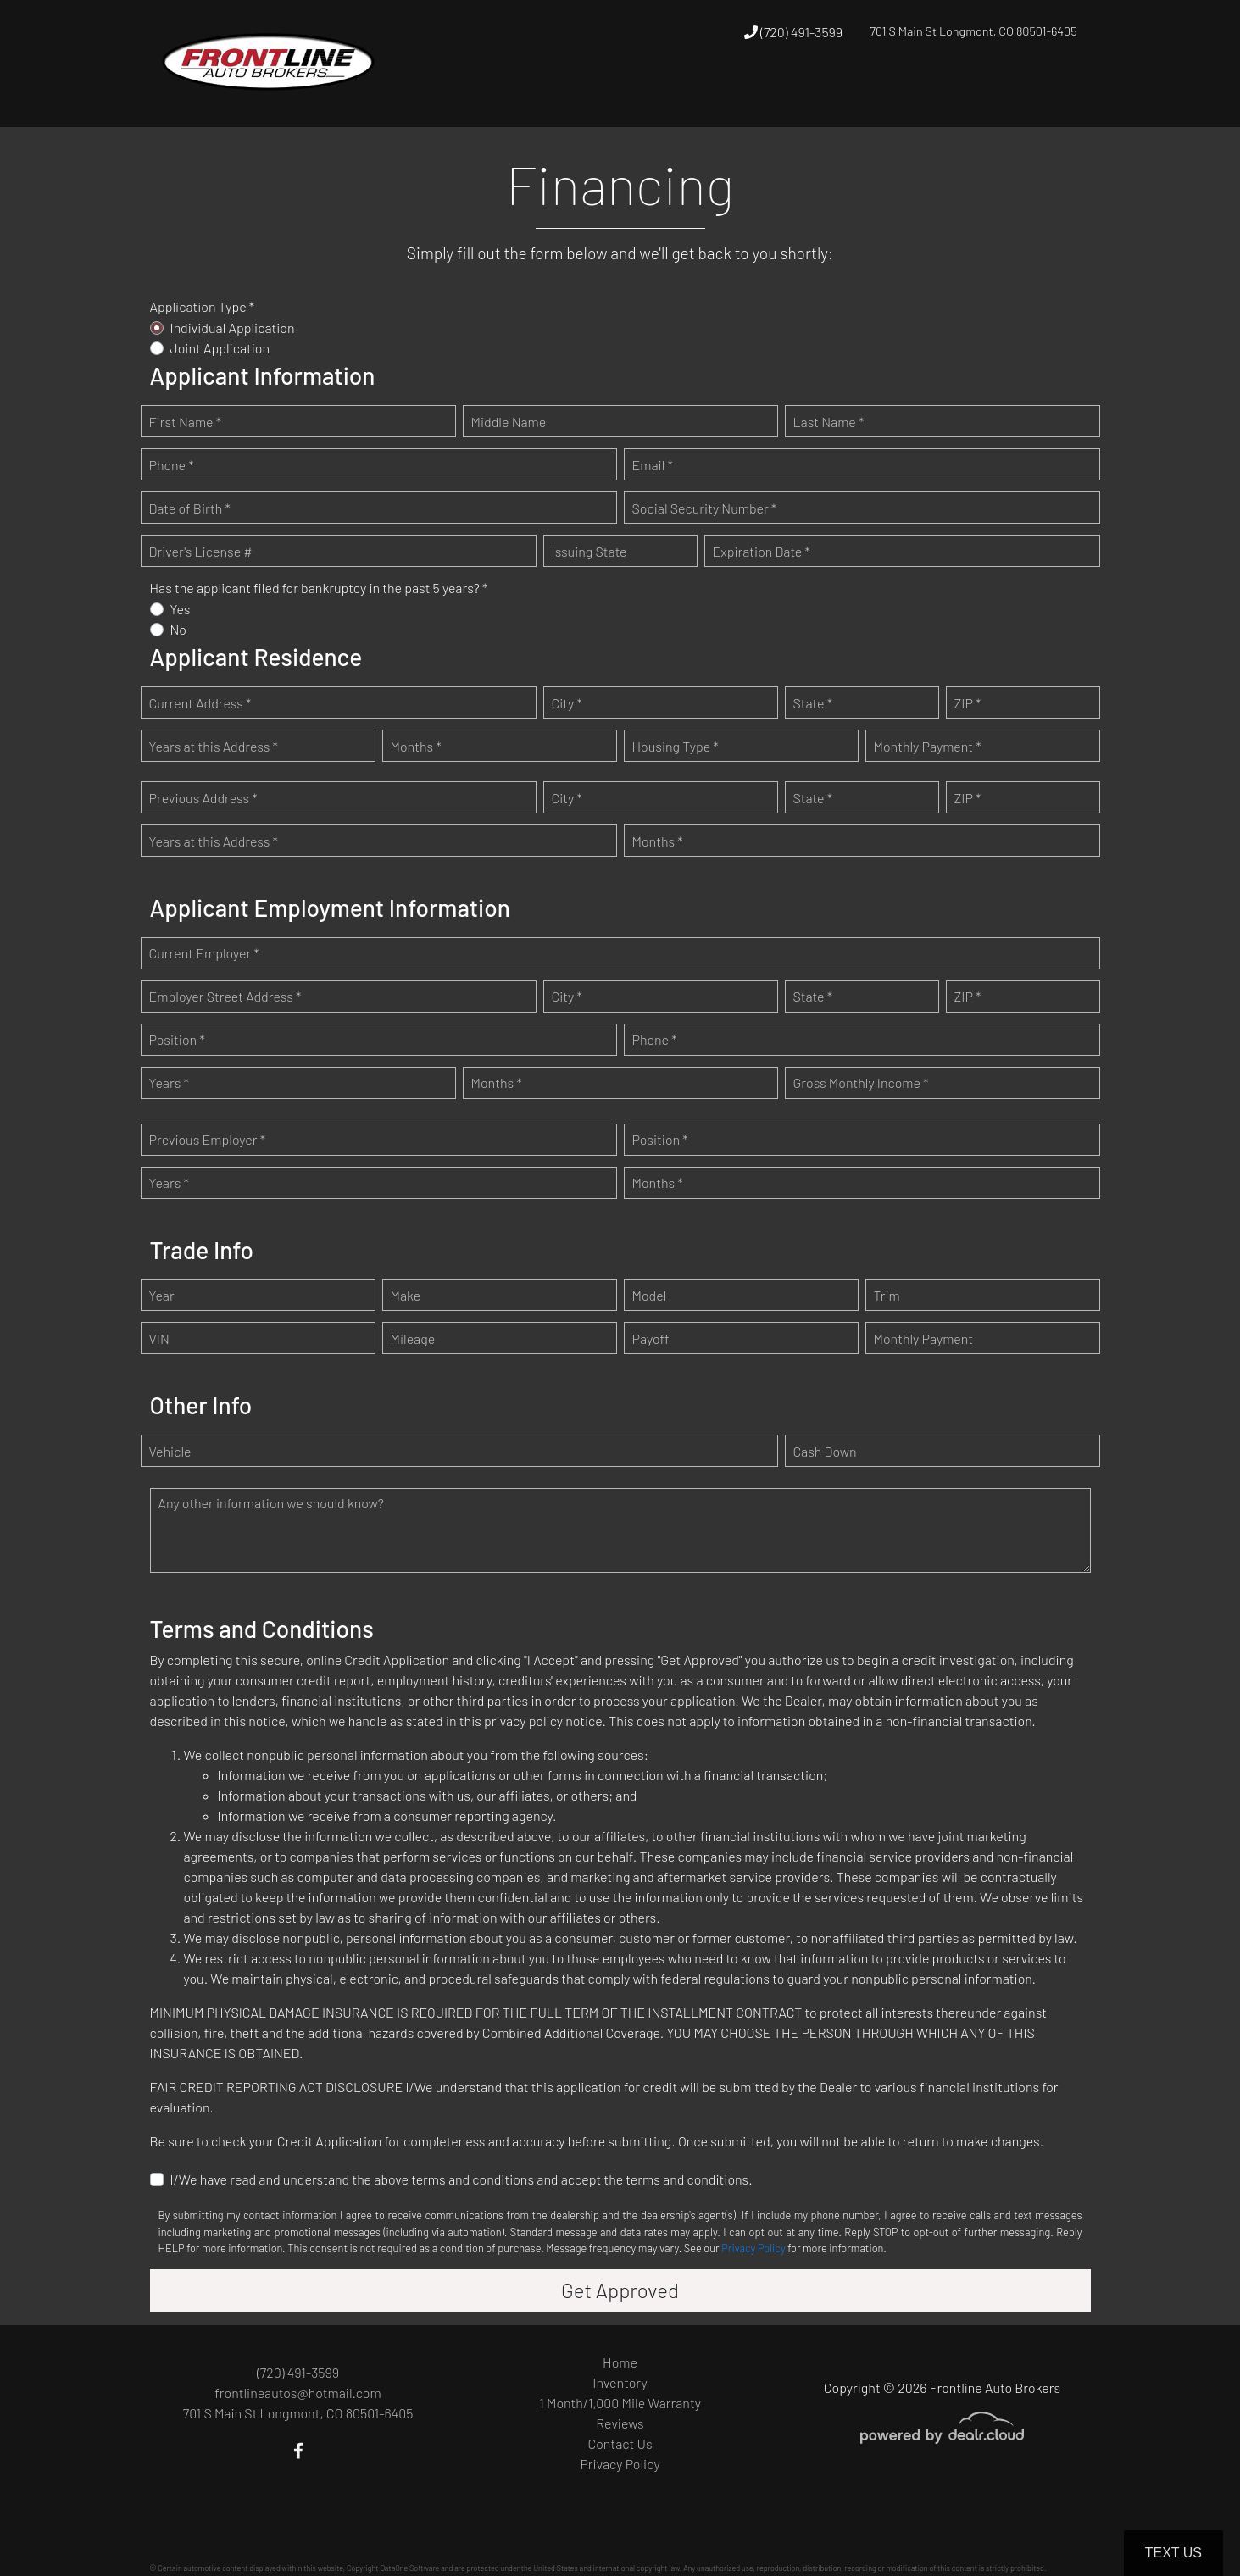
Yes (180, 609)
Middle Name (509, 422)
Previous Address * (203, 798)
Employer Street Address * (225, 996)
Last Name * (829, 422)
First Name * (185, 422)
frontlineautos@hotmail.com (297, 2392)
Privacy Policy (753, 2248)
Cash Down (825, 1451)
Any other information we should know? (271, 1503)
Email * (652, 465)
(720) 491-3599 (793, 32)
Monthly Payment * (927, 746)
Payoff (651, 1338)
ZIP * (967, 703)
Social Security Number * (704, 508)
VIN (159, 1338)
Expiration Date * (761, 551)
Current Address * (200, 703)
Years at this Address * (213, 746)
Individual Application (232, 327)
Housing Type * (675, 746)
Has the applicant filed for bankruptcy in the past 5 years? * (319, 588)
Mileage (413, 1338)
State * (813, 703)
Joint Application (220, 348)
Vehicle (170, 1451)
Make (406, 1295)
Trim (887, 1295)
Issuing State (589, 551)
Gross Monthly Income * (861, 1082)
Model (649, 1295)
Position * (177, 1039)
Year (162, 1295)
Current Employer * (204, 953)
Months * (416, 746)
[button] (857, 94)
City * (567, 703)
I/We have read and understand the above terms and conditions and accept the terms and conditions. (461, 2179)
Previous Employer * (207, 1139)
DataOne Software (409, 2568)
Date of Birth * (190, 508)
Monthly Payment (924, 1338)
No (178, 629)
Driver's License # (201, 551)
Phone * (171, 465)
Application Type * (202, 306)
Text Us (1173, 2552)
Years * (169, 1082)
